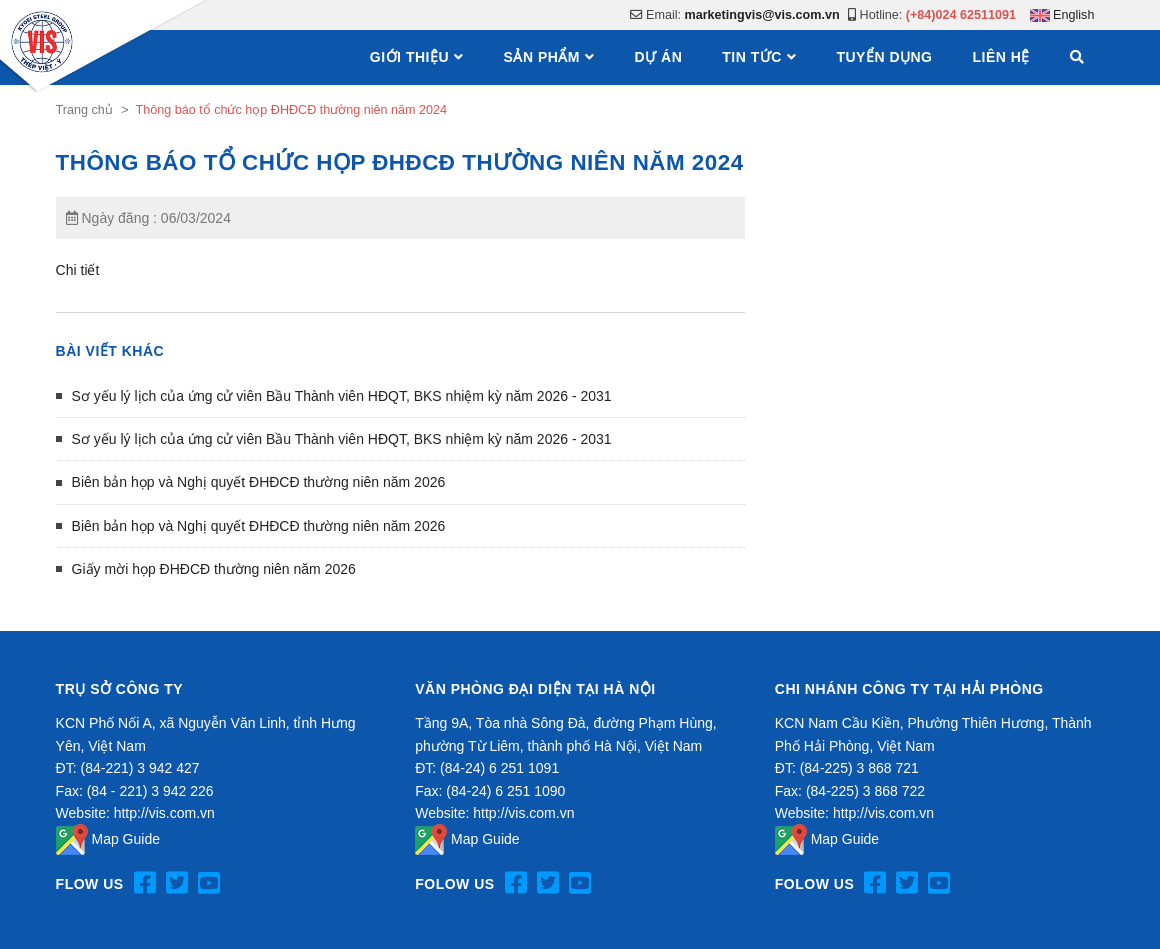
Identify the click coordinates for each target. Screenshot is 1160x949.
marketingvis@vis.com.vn (762, 15)
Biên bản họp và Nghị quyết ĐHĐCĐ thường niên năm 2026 (259, 482)
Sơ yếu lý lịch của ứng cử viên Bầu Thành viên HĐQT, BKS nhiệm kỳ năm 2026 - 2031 (342, 396)
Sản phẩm (542, 57)
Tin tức (752, 57)
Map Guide (108, 839)
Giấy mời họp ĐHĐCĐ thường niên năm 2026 (214, 569)
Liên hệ (1001, 57)
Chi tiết (78, 270)
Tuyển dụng (884, 57)
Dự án (659, 57)
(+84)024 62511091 (961, 15)
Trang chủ (84, 110)
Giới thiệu (409, 57)
